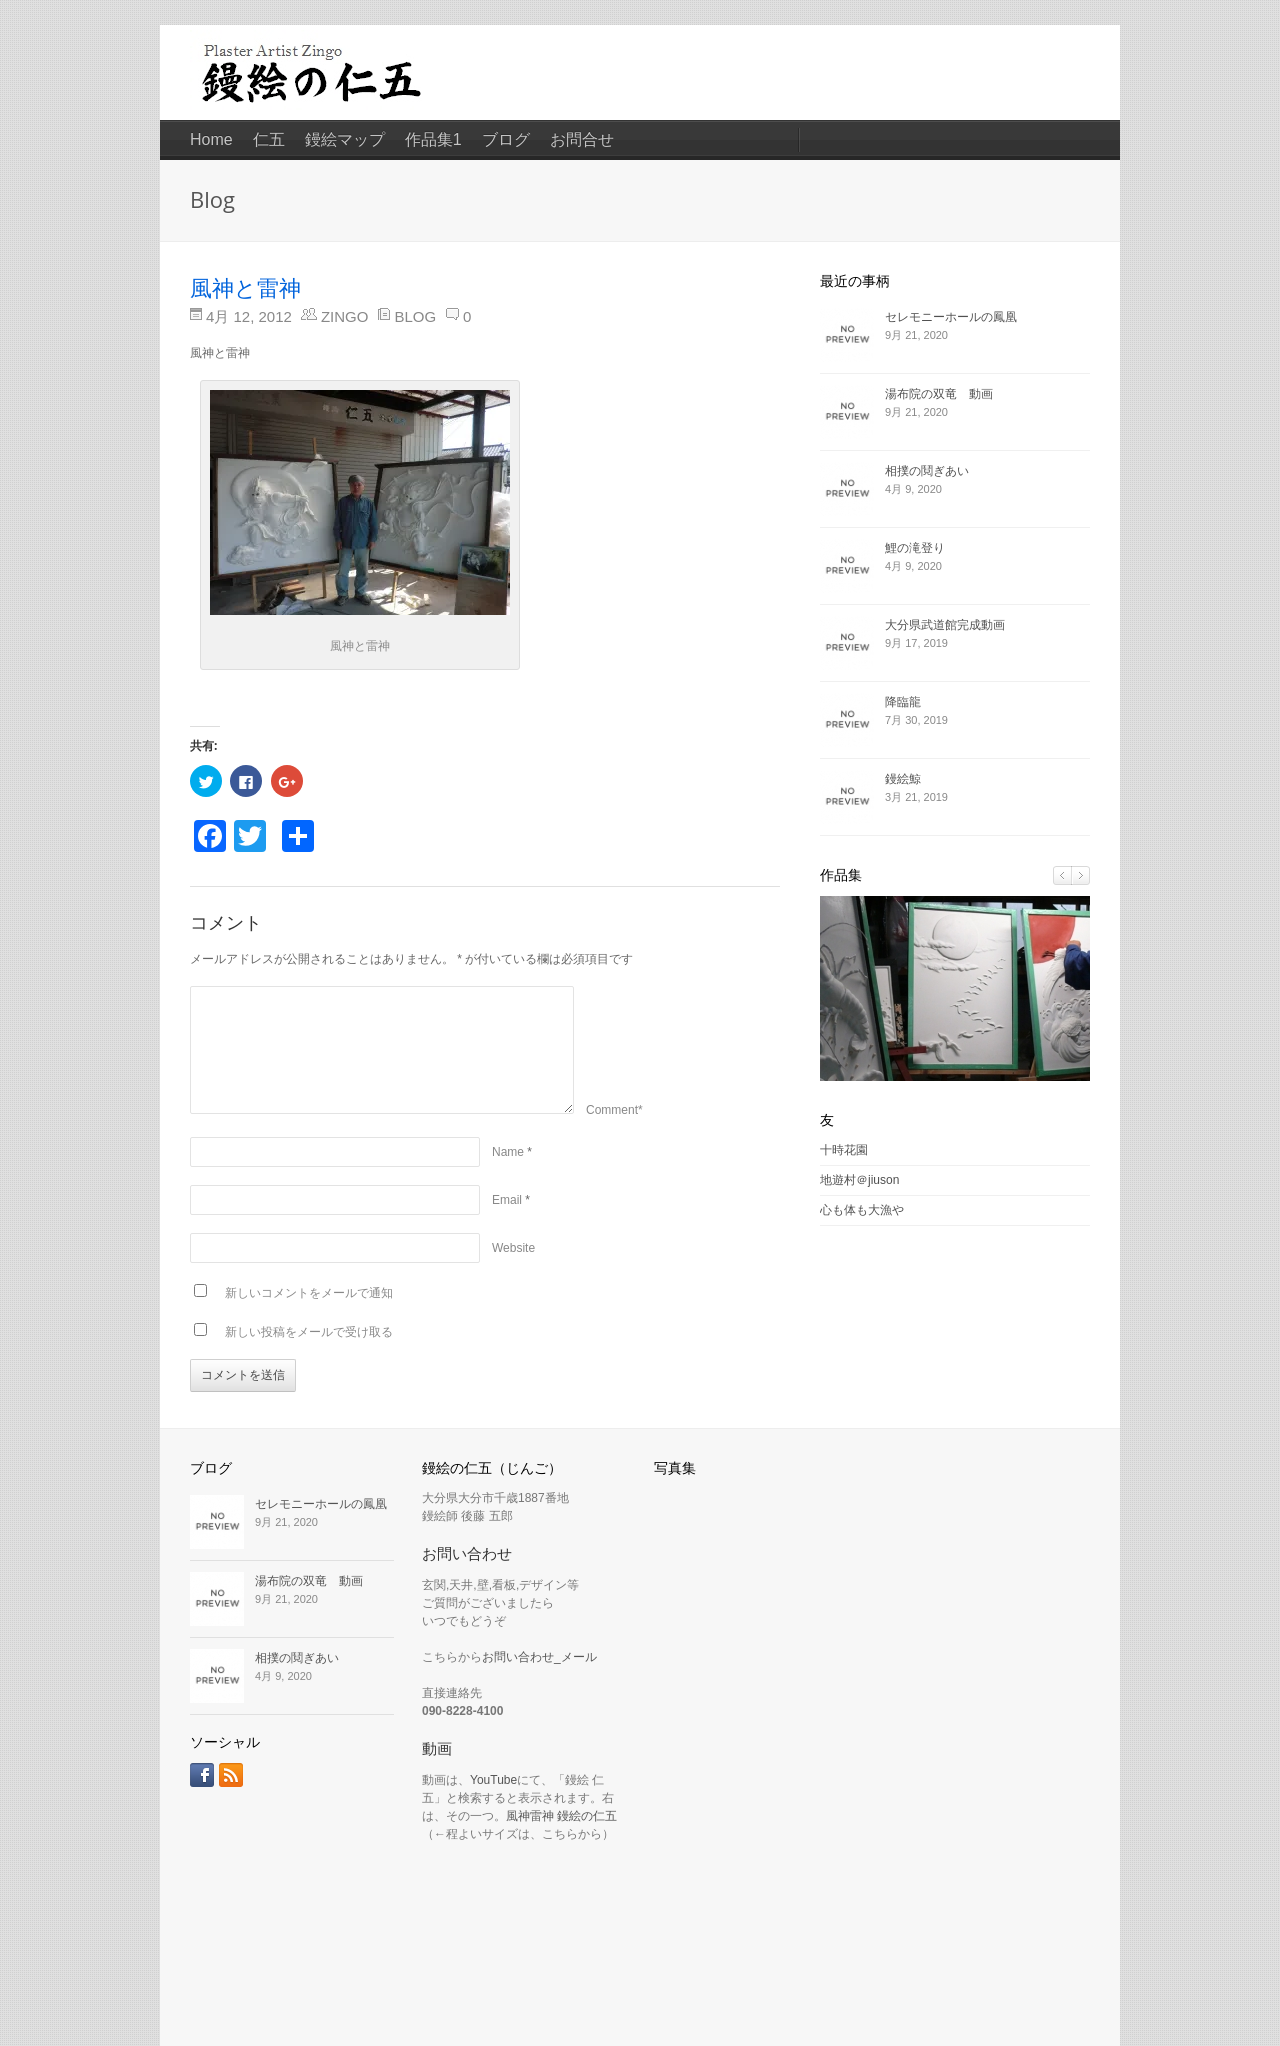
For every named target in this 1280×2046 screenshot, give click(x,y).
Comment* (614, 1110)
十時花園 (844, 1150)
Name (508, 1152)
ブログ (506, 139)
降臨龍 (903, 702)
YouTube (493, 1780)
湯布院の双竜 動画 (939, 394)
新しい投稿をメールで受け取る (309, 1332)
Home (211, 139)
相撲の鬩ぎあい (927, 471)
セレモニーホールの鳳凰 (951, 317)
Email (507, 1200)
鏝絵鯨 (903, 779)
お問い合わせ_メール (539, 1657)
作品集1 (433, 139)
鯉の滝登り (915, 548)
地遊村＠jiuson (859, 1180)
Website (513, 1248)
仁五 (269, 139)
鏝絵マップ (345, 139)
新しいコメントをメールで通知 (309, 1293)
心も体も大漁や (862, 1210)
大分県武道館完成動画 (945, 625)
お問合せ (582, 139)
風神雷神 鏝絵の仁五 (561, 1816)
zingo (345, 316)
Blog (415, 316)
